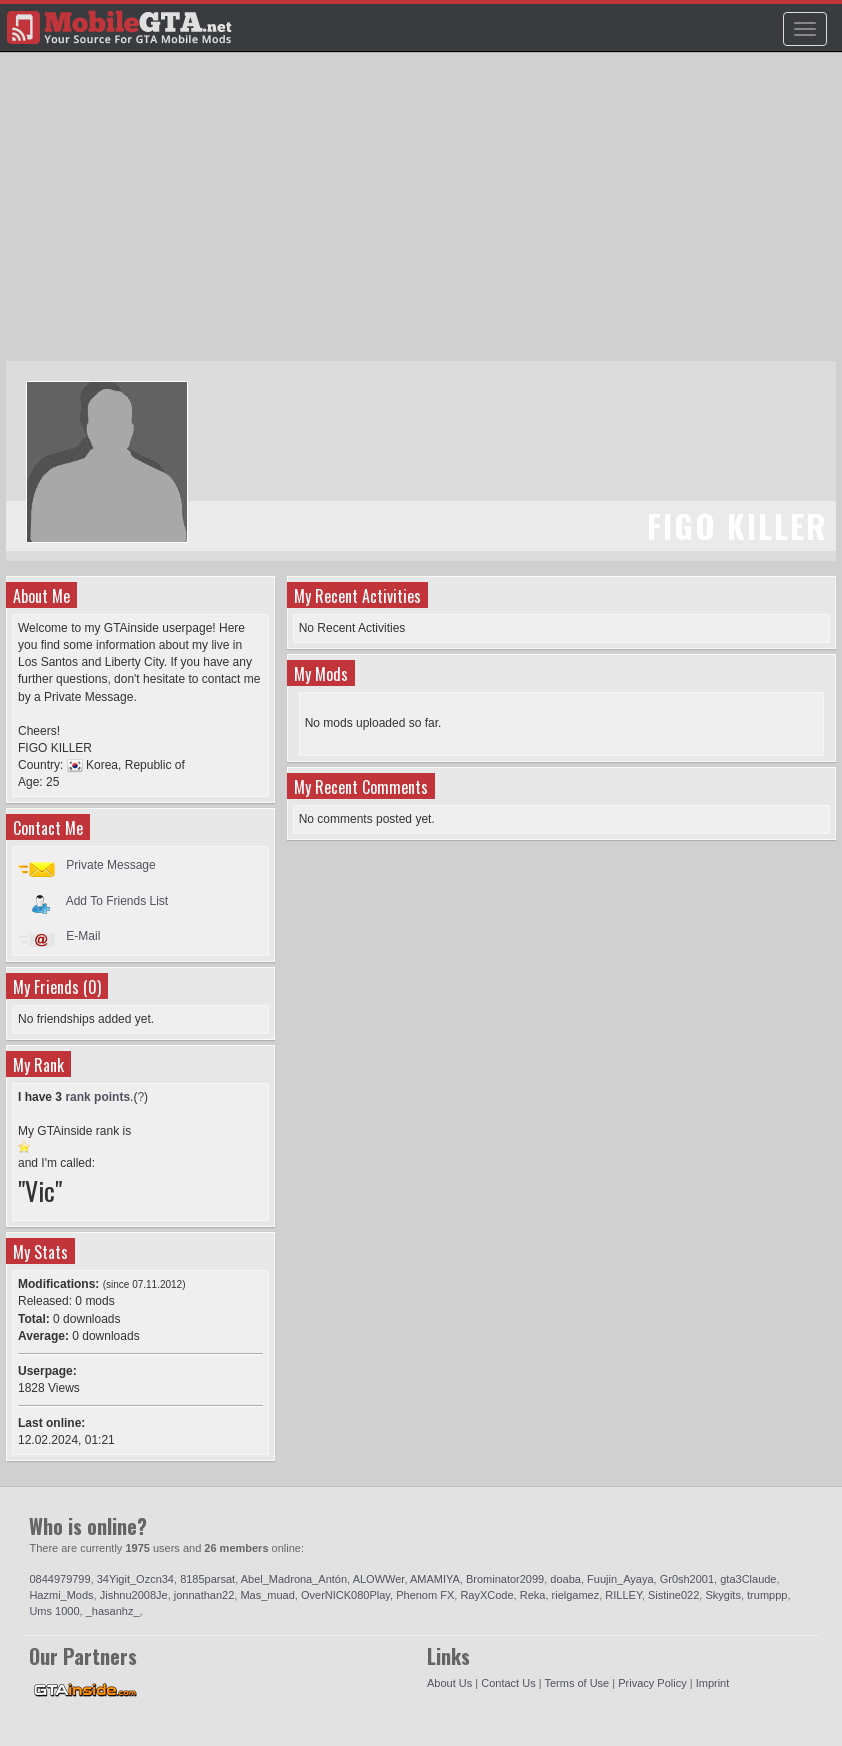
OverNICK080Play (345, 1595)
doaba (565, 1579)
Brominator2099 (505, 1579)
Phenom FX (425, 1595)
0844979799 (59, 1579)
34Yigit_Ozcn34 (135, 1579)
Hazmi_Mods (61, 1595)
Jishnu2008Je (134, 1595)
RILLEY (623, 1595)
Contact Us (508, 1683)
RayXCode (486, 1595)
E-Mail (83, 936)
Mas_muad (267, 1595)
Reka (533, 1595)
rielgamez (576, 1595)
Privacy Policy (652, 1683)
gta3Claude (748, 1579)
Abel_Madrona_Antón (294, 1579)
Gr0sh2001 (687, 1579)
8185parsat (207, 1579)
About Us (449, 1683)
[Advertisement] (423, 216)
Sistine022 (673, 1595)
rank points (97, 1097)
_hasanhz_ (113, 1611)
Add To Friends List (117, 900)
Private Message (110, 865)
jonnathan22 (204, 1595)
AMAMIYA (435, 1579)
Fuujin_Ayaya (620, 1579)
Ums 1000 (54, 1611)
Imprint (713, 1683)
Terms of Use (576, 1683)
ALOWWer (379, 1579)
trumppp (767, 1595)
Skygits (722, 1595)
